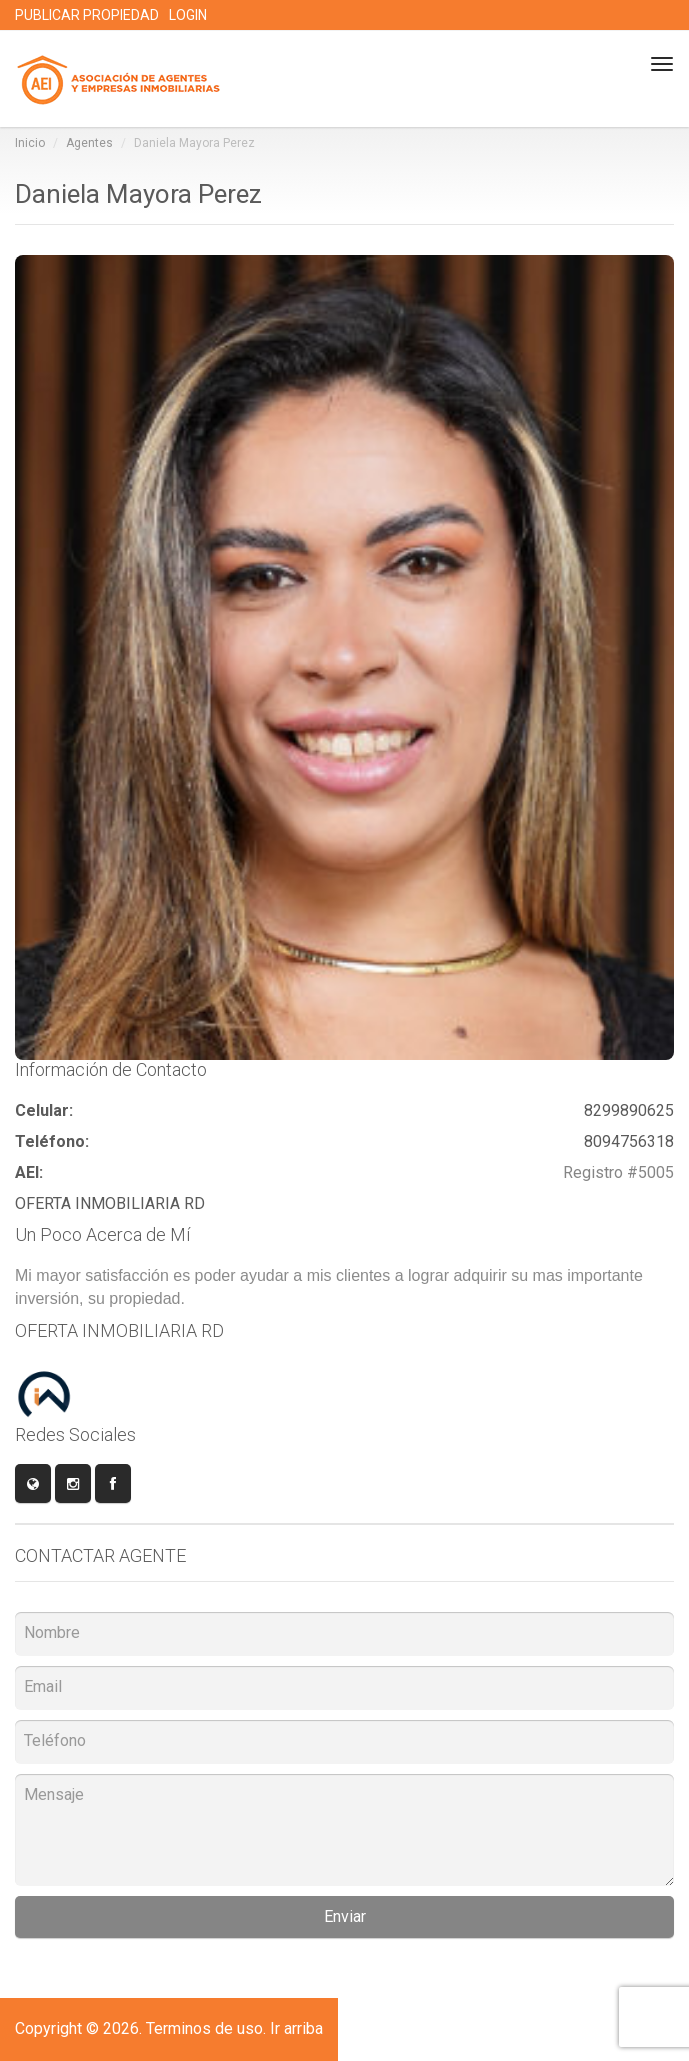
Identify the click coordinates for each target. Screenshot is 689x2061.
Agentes (89, 143)
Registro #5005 (618, 1172)
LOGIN (188, 15)
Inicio (30, 143)
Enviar (345, 1916)
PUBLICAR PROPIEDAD (87, 15)
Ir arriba (296, 2028)
